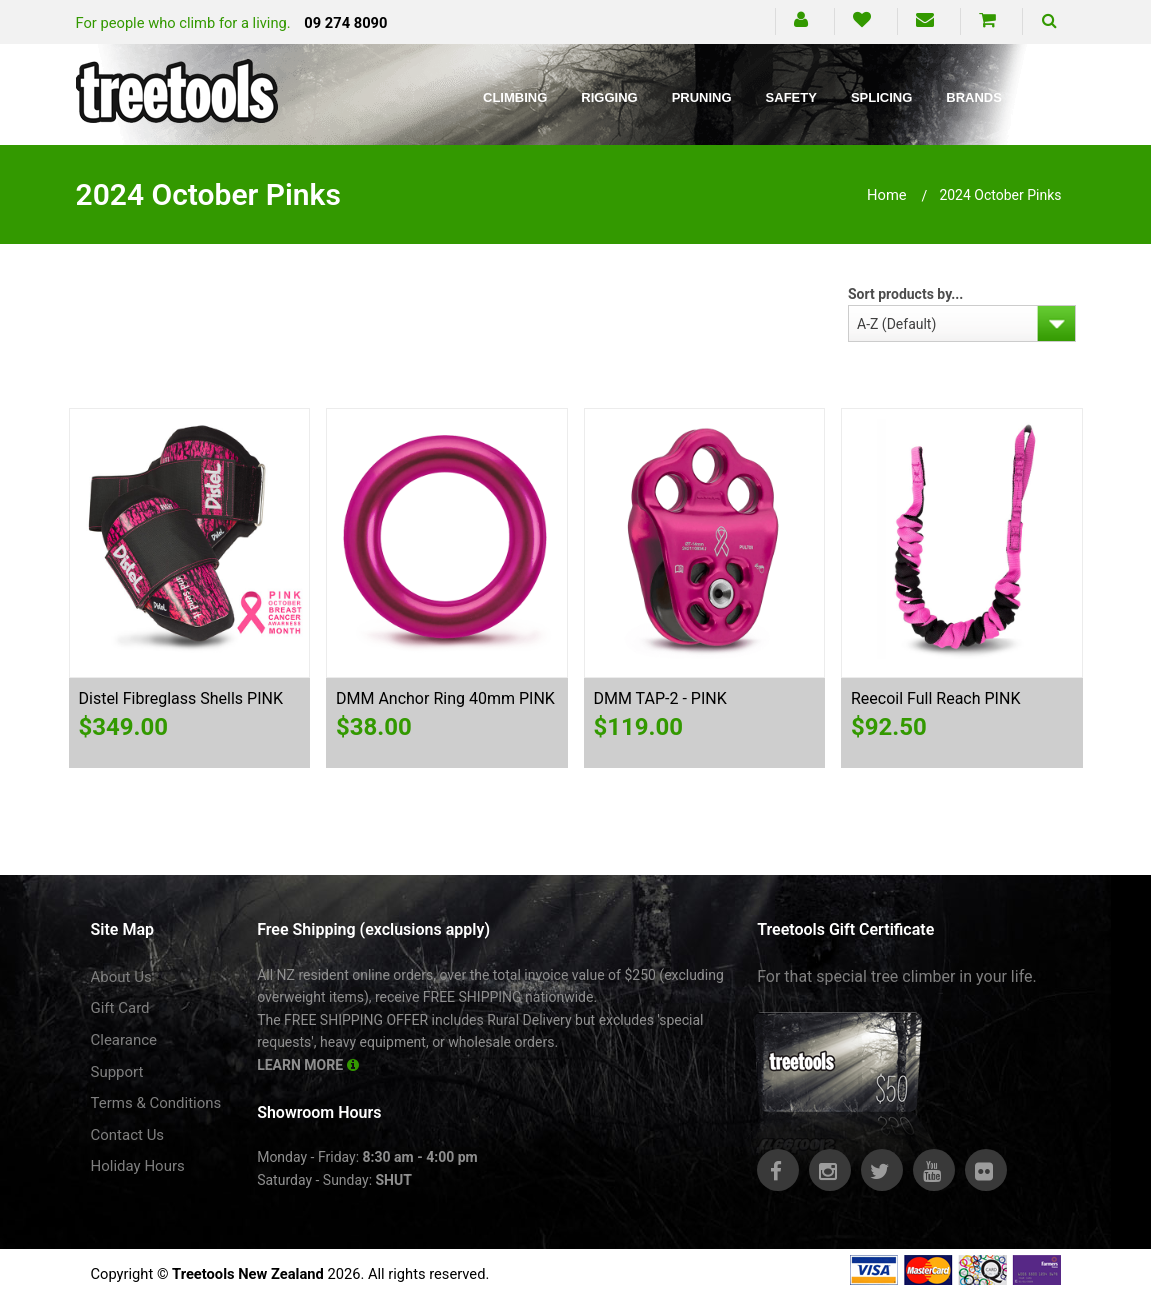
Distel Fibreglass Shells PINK (181, 698)
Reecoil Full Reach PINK (935, 698)
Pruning (702, 97)
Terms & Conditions (156, 1103)
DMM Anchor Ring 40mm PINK (445, 698)
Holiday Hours (138, 1166)
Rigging (609, 97)
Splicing (881, 97)
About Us (121, 977)
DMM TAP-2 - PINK (660, 698)
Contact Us (128, 1135)
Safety (791, 97)
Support (117, 1072)
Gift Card (120, 1008)
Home (887, 195)
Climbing (515, 97)
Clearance (124, 1040)
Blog (1055, 97)
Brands (974, 97)
